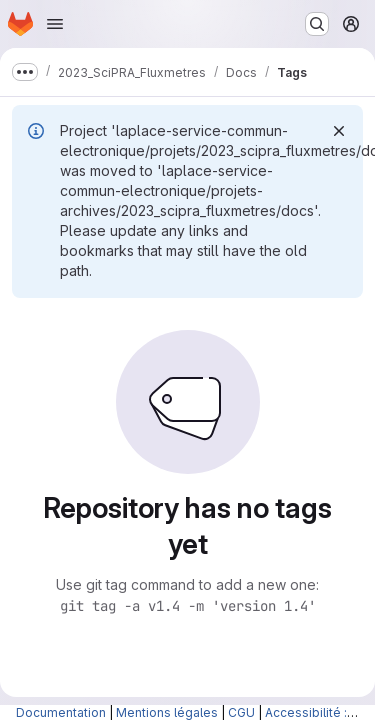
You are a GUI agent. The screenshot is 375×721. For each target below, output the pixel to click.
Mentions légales (167, 712)
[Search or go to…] (317, 24)
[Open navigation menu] (55, 24)
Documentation (61, 712)
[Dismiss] (339, 131)
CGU (241, 712)
